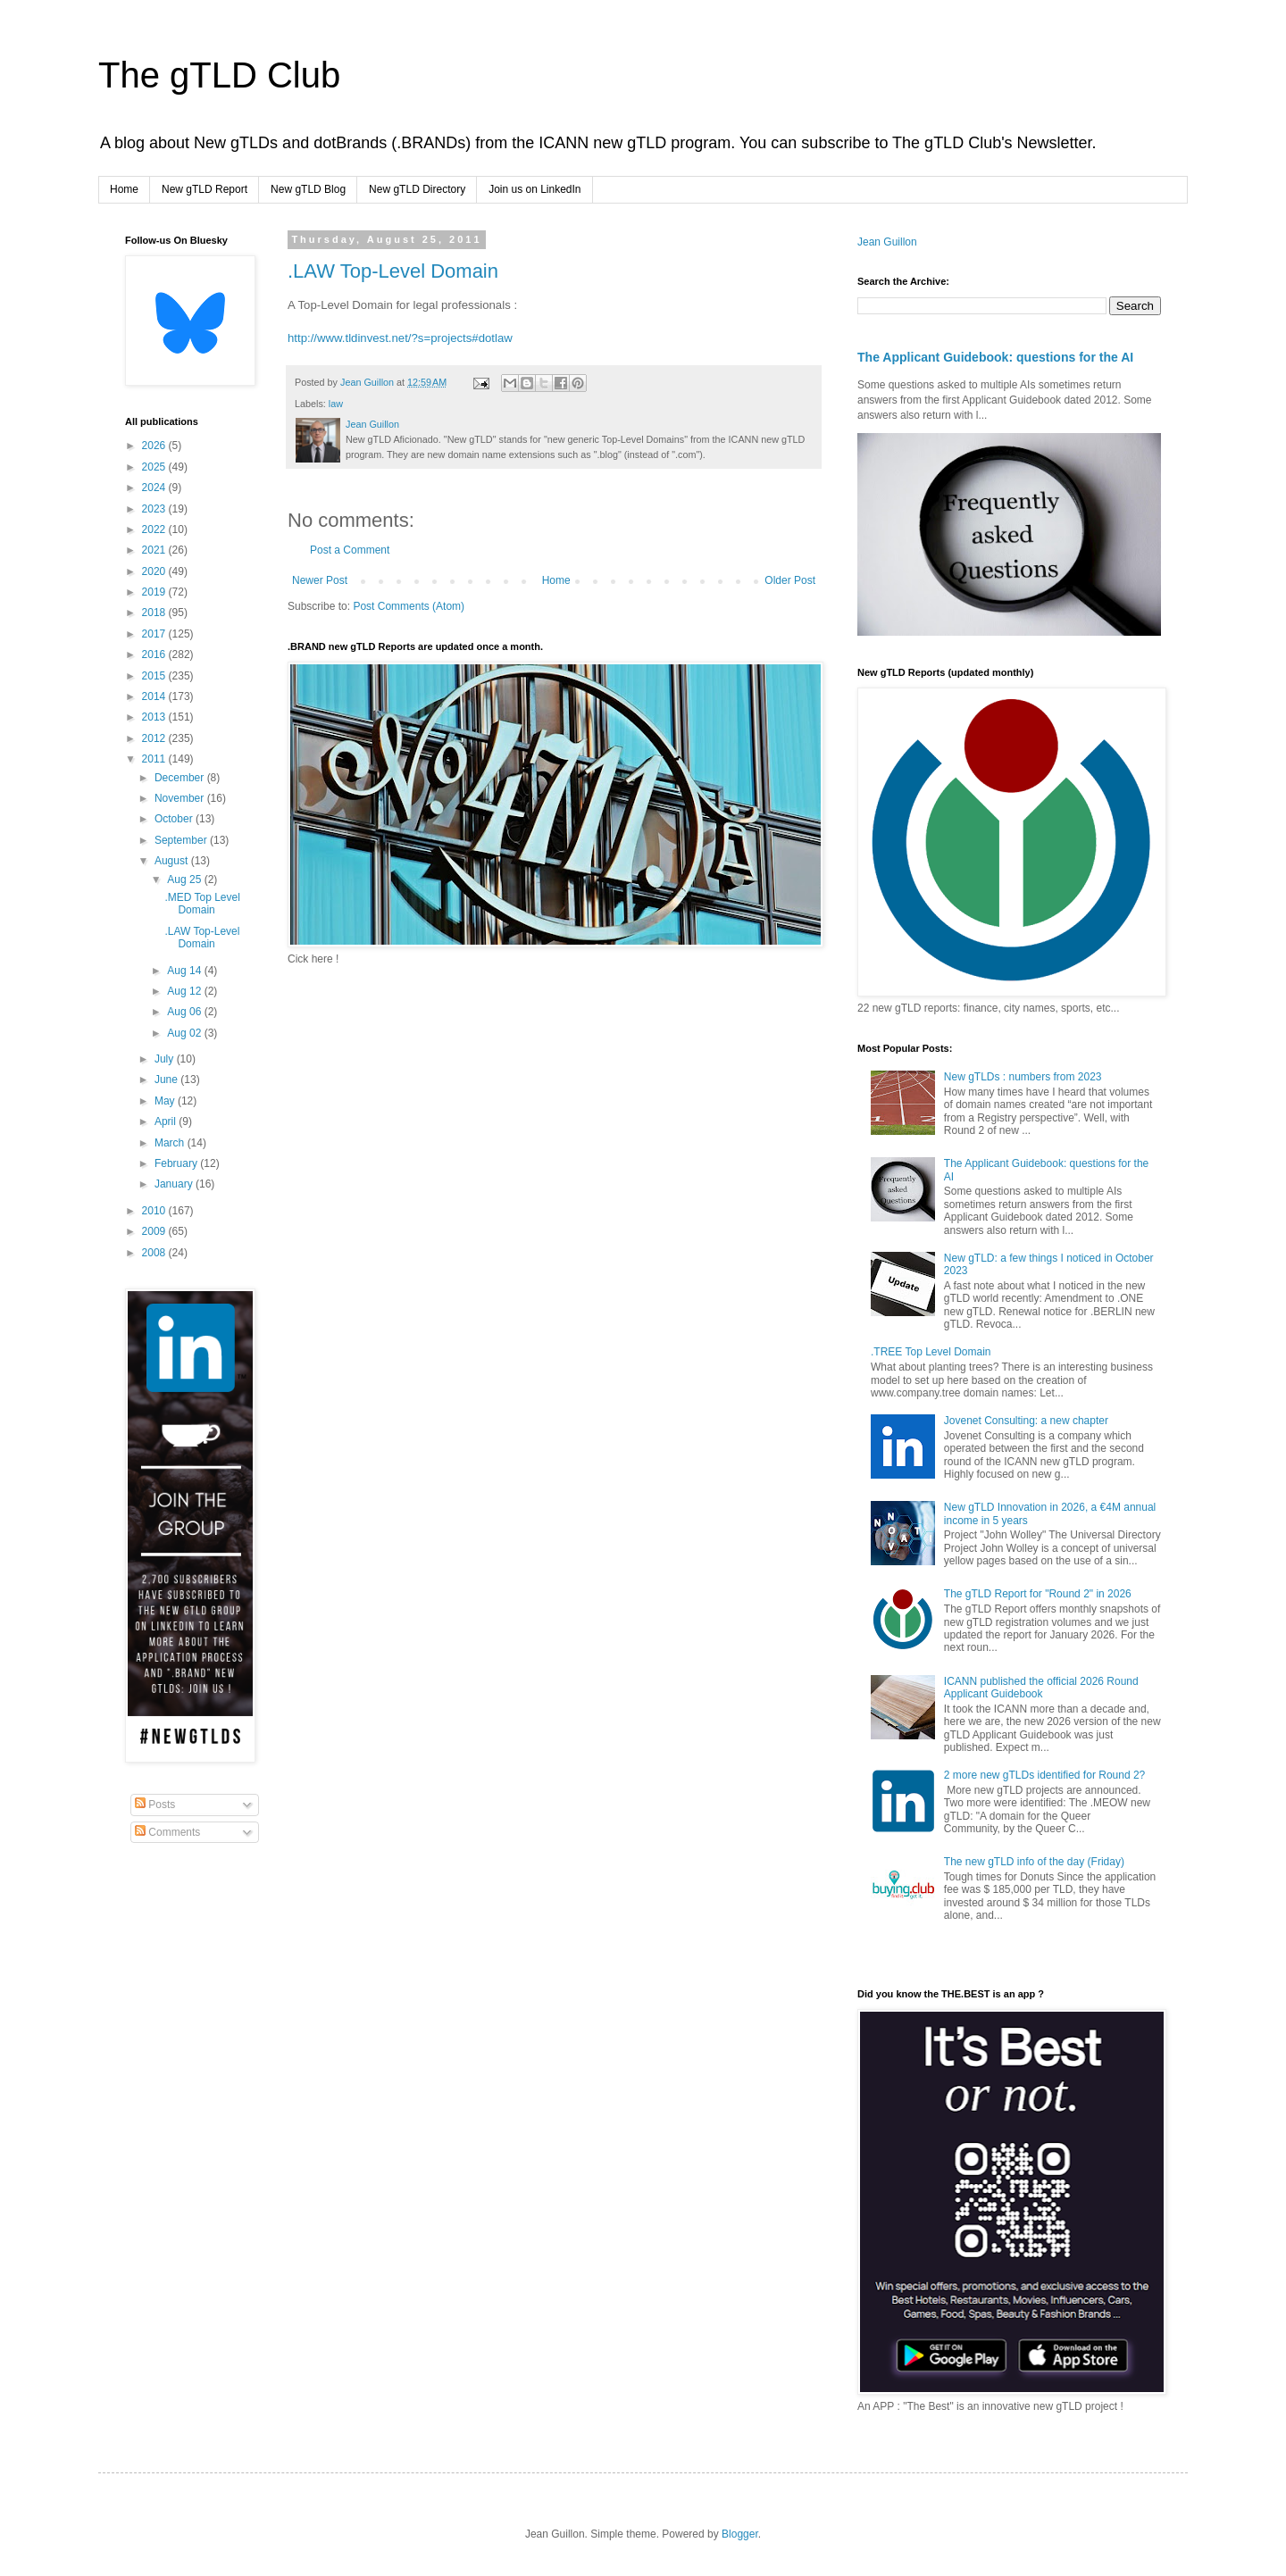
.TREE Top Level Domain (931, 1352)
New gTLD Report (204, 189)
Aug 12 (185, 991)
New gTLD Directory (417, 189)
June (167, 1079)
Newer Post (319, 580)
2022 (155, 529)
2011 (155, 759)
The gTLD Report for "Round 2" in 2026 (1038, 1594)
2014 (155, 696)
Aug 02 (185, 1033)
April (166, 1121)
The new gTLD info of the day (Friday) (1034, 1861)
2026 (155, 445)
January (175, 1184)
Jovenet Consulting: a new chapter (1026, 1420)
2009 (155, 1231)
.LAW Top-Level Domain (393, 271)
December (180, 777)
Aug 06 (185, 1011)
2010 (155, 1211)
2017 (155, 634)
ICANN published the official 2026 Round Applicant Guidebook (1041, 1687)
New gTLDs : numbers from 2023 (1023, 1077)
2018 (155, 612)
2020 (155, 571)
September (182, 840)
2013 (155, 717)
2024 (155, 487)
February (177, 1163)
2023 (155, 509)
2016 (155, 654)
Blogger (740, 2534)
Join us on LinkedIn (534, 189)
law (336, 403)
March (171, 1143)
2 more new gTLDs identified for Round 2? (1044, 1775)
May (166, 1101)
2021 (155, 550)
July (165, 1059)
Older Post (789, 580)
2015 (155, 676)
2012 (155, 738)
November (180, 798)
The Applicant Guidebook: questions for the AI (995, 357)
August (172, 860)
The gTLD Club (219, 75)
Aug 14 (185, 970)
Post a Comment (349, 550)
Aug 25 (185, 879)
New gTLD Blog (308, 189)
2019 (155, 592)
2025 (155, 467)
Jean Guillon (887, 242)
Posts (155, 1804)
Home (124, 189)
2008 (155, 1252)
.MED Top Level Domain (202, 903)
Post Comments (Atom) (408, 606)
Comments (167, 1832)
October (175, 819)
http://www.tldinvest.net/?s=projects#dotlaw (400, 338)
